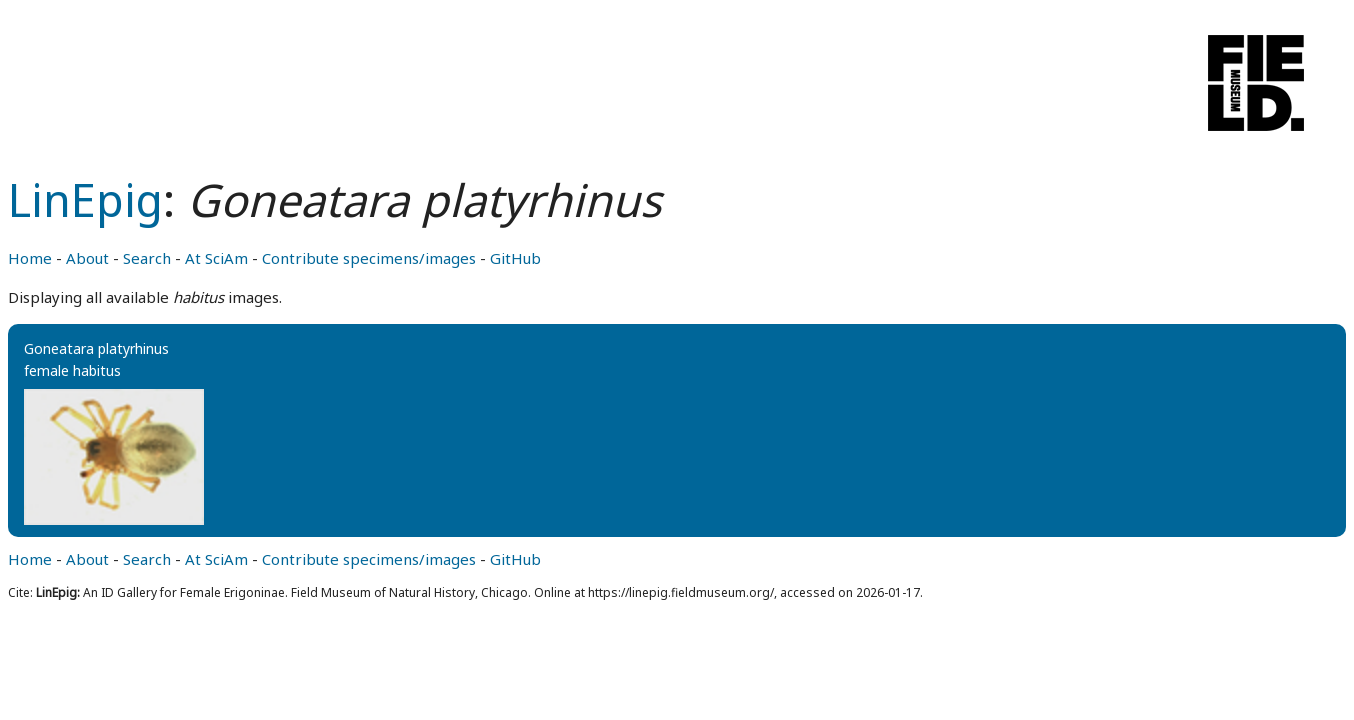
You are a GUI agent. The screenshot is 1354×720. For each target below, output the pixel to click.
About (87, 258)
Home (30, 258)
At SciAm (216, 258)
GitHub (515, 258)
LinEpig (85, 199)
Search (147, 258)
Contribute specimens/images (369, 258)
